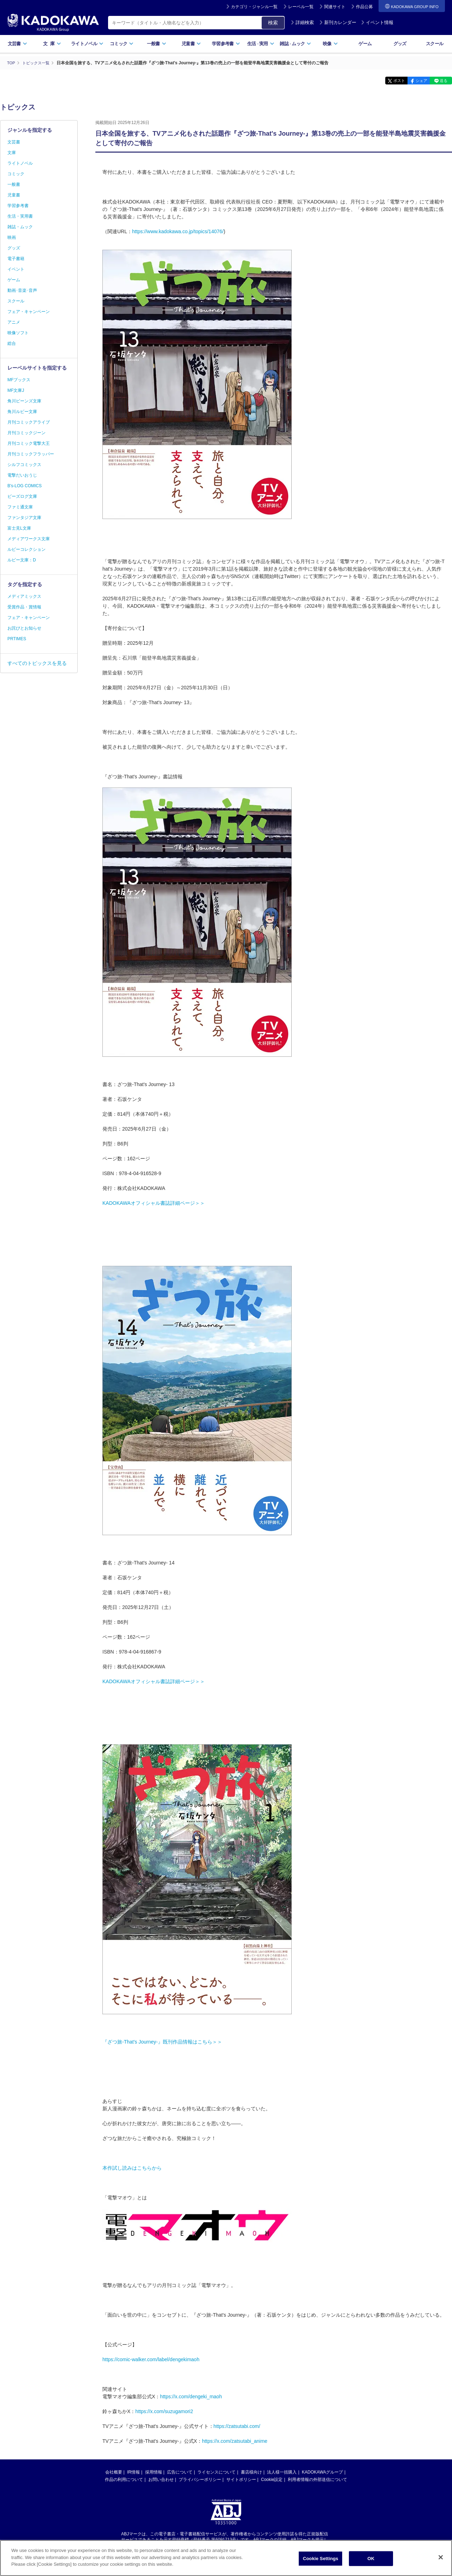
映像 (330, 43)
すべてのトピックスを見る (37, 663)
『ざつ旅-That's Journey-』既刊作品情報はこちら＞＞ (162, 2041)
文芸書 (17, 43)
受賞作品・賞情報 (24, 607)
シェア (414, 80)
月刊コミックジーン (26, 432)
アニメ (13, 322)
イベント (15, 269)
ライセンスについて (216, 2471)
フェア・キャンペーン (28, 311)
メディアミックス (24, 596)
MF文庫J (15, 390)
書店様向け (251, 2471)
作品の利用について (124, 2479)
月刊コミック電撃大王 (28, 443)
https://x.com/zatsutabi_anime (234, 2441)
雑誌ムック (295, 43)
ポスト (387, 80)
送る (441, 80)
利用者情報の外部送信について (317, 2479)
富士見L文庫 (19, 528)
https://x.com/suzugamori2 (164, 2411)
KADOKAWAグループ (322, 2471)
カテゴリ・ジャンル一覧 (254, 6)
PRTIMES (16, 638)
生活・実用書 (20, 216)
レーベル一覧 (301, 6)
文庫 (11, 152)
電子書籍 (15, 258)
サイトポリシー (241, 2479)
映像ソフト (18, 332)
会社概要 (113, 2471)
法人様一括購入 (282, 2471)
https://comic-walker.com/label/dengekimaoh (151, 2359)
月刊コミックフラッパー (30, 454)
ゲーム (364, 43)
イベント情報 (377, 22)
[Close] (440, 2557)
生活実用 (260, 43)
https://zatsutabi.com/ (237, 2426)
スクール (434, 43)
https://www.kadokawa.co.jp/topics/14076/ (178, 231)
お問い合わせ (161, 2479)
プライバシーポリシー (200, 2479)
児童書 (191, 43)
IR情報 (133, 2471)
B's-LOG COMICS (24, 485)
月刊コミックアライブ (28, 422)
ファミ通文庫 (20, 507)
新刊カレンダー (337, 22)
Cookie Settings (320, 2558)
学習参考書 (226, 43)
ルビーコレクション (26, 549)
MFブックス (18, 379)
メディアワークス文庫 (28, 538)
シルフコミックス (24, 464)
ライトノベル (87, 43)
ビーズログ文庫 (22, 496)
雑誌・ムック (20, 226)
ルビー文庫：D (21, 560)
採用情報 (153, 2471)
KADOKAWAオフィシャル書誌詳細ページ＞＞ (153, 1203)
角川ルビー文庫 (22, 411)
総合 (11, 343)
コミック (121, 43)
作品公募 (364, 6)
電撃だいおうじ (22, 475)
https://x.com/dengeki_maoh (191, 2396)
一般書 (156, 43)
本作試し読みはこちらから (132, 2167)
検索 (273, 22)
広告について (179, 2471)
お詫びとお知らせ (24, 628)
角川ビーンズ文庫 (24, 401)
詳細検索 (302, 22)
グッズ (399, 43)
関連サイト (334, 6)
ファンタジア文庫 (24, 517)
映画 (11, 237)
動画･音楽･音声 (22, 290)
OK (370, 2558)
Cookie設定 (271, 2479)
